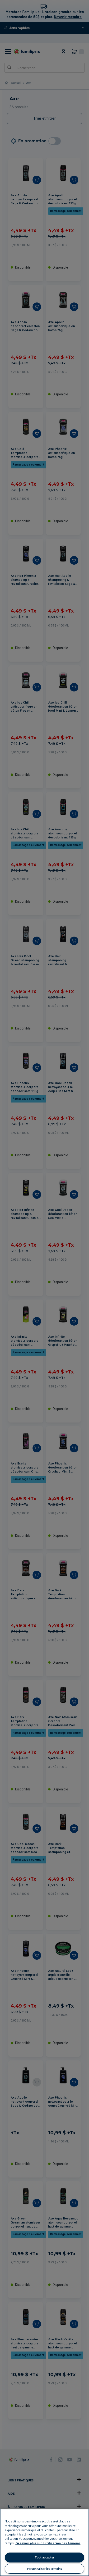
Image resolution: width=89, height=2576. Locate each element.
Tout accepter (44, 2557)
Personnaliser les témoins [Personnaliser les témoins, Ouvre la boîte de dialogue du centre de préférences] (44, 2569)
